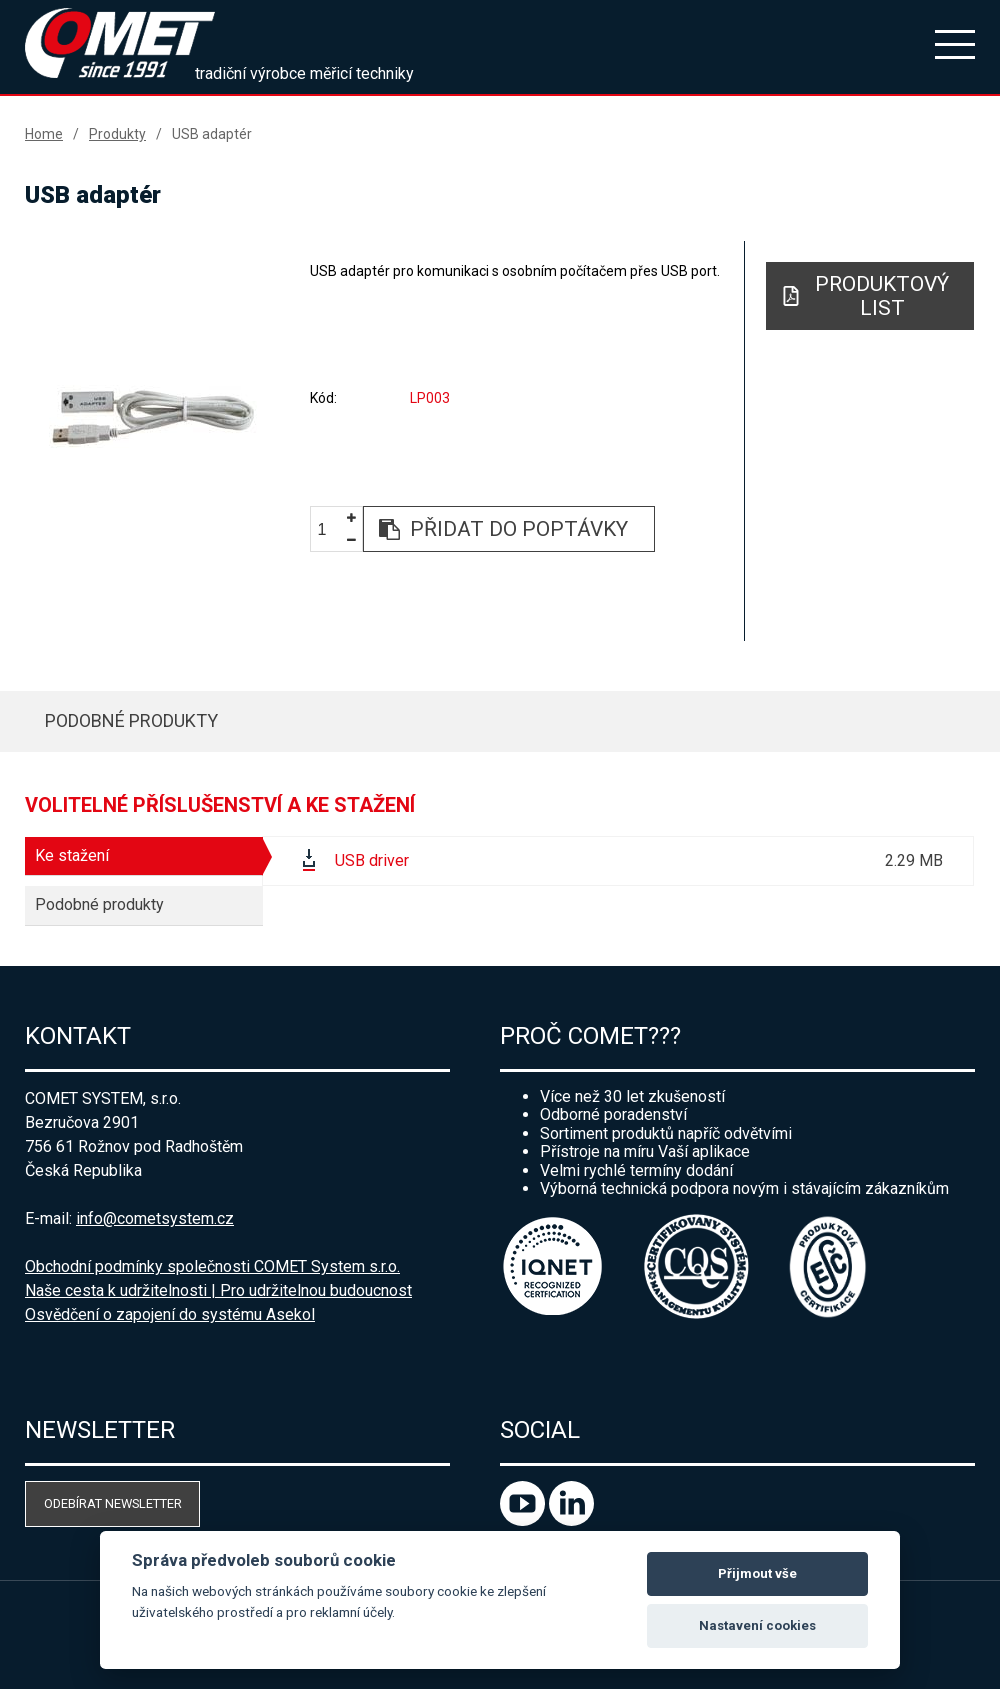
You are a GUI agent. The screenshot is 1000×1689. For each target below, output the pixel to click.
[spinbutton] (329, 530)
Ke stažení (72, 855)
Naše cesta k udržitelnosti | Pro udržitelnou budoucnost (218, 1290)
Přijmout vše (757, 1573)
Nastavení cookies (757, 1625)
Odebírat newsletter (113, 1503)
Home (44, 134)
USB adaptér (212, 134)
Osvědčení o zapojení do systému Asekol (170, 1314)
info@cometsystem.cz (155, 1218)
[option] (153, 416)
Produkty (117, 134)
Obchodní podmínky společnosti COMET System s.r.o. (212, 1266)
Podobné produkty (131, 720)
